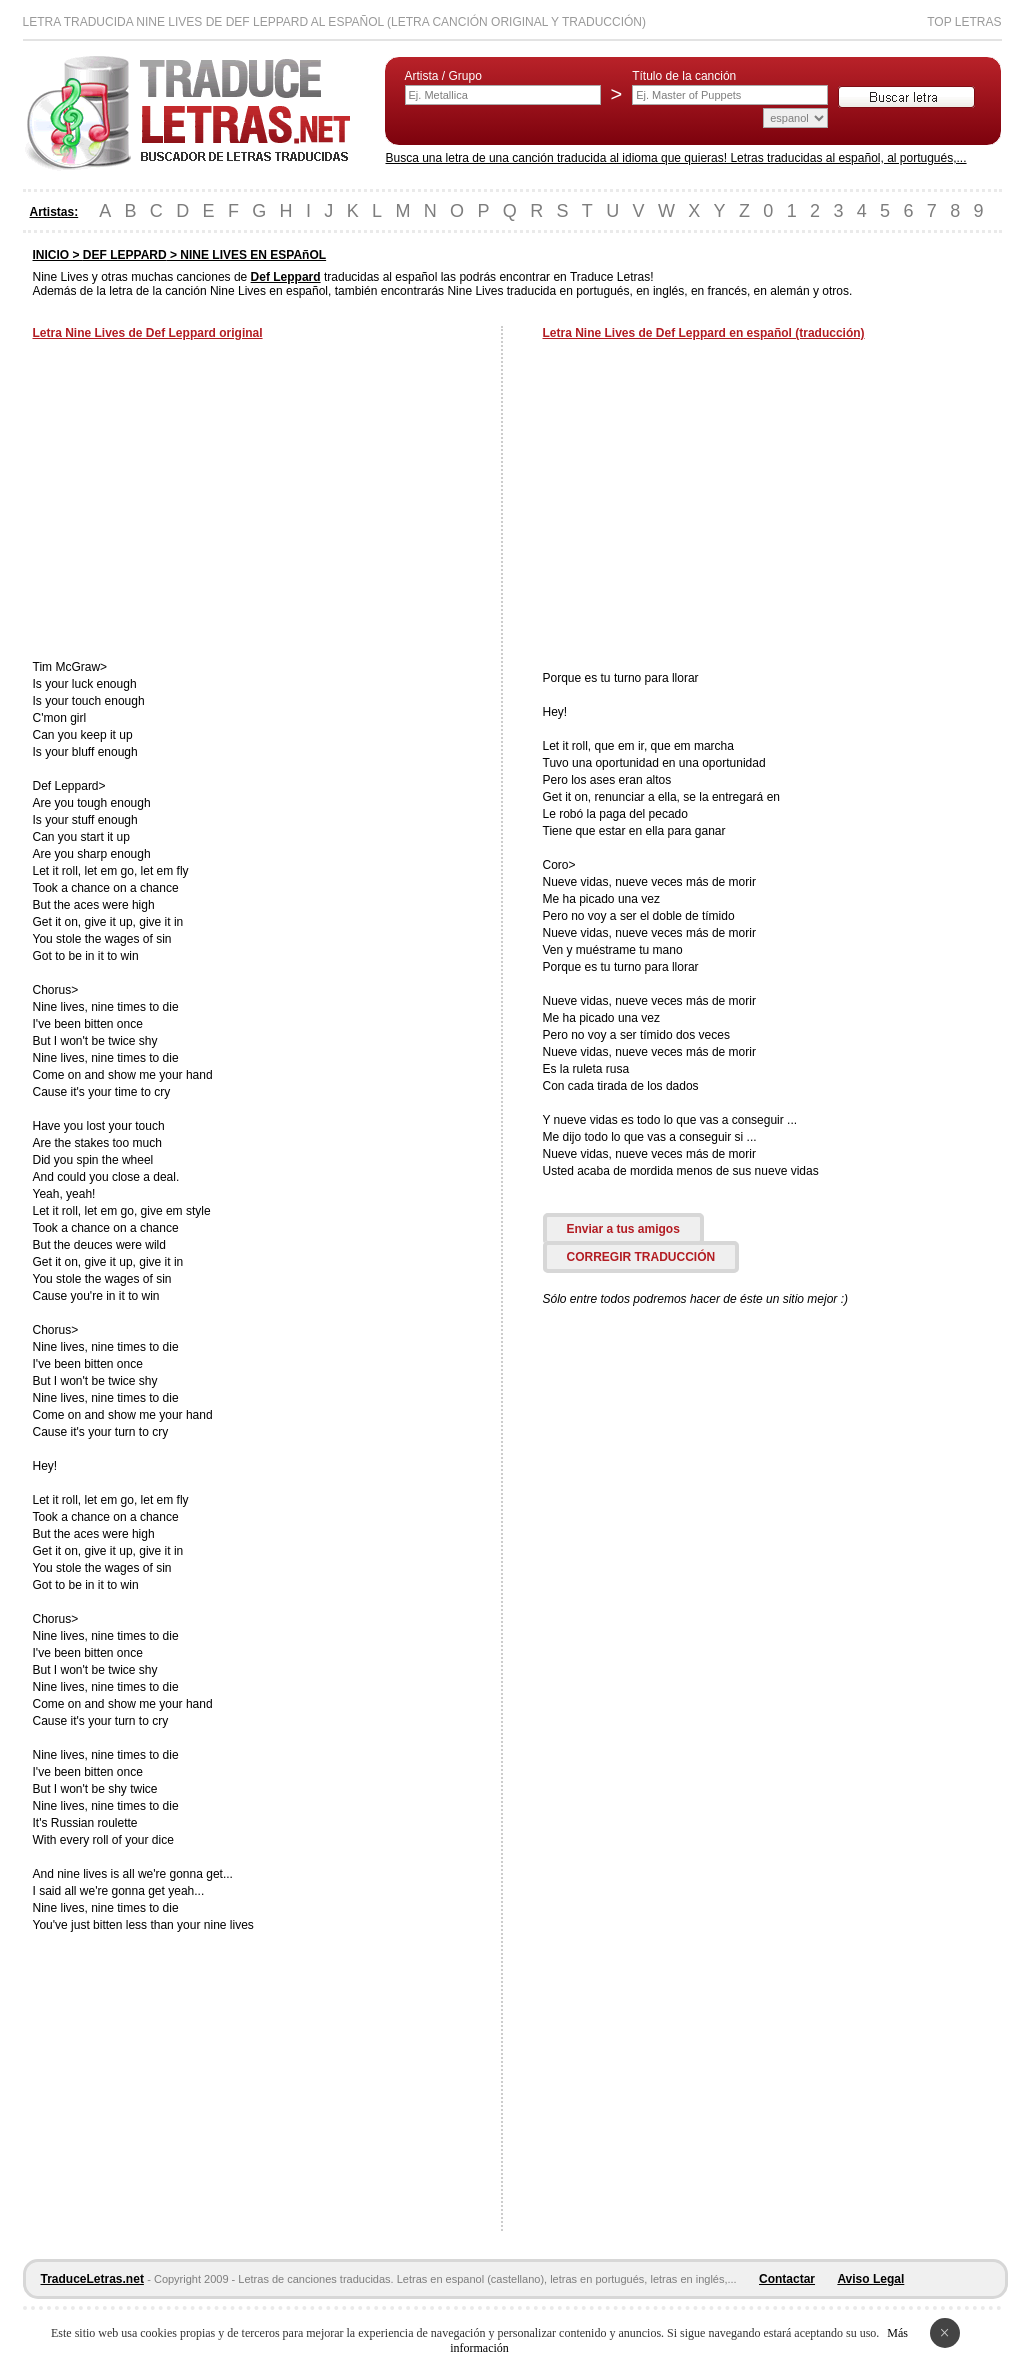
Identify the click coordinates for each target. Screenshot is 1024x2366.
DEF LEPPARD (125, 255)
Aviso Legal (870, 2279)
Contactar (787, 2279)
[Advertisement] (201, 502)
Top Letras (964, 22)
